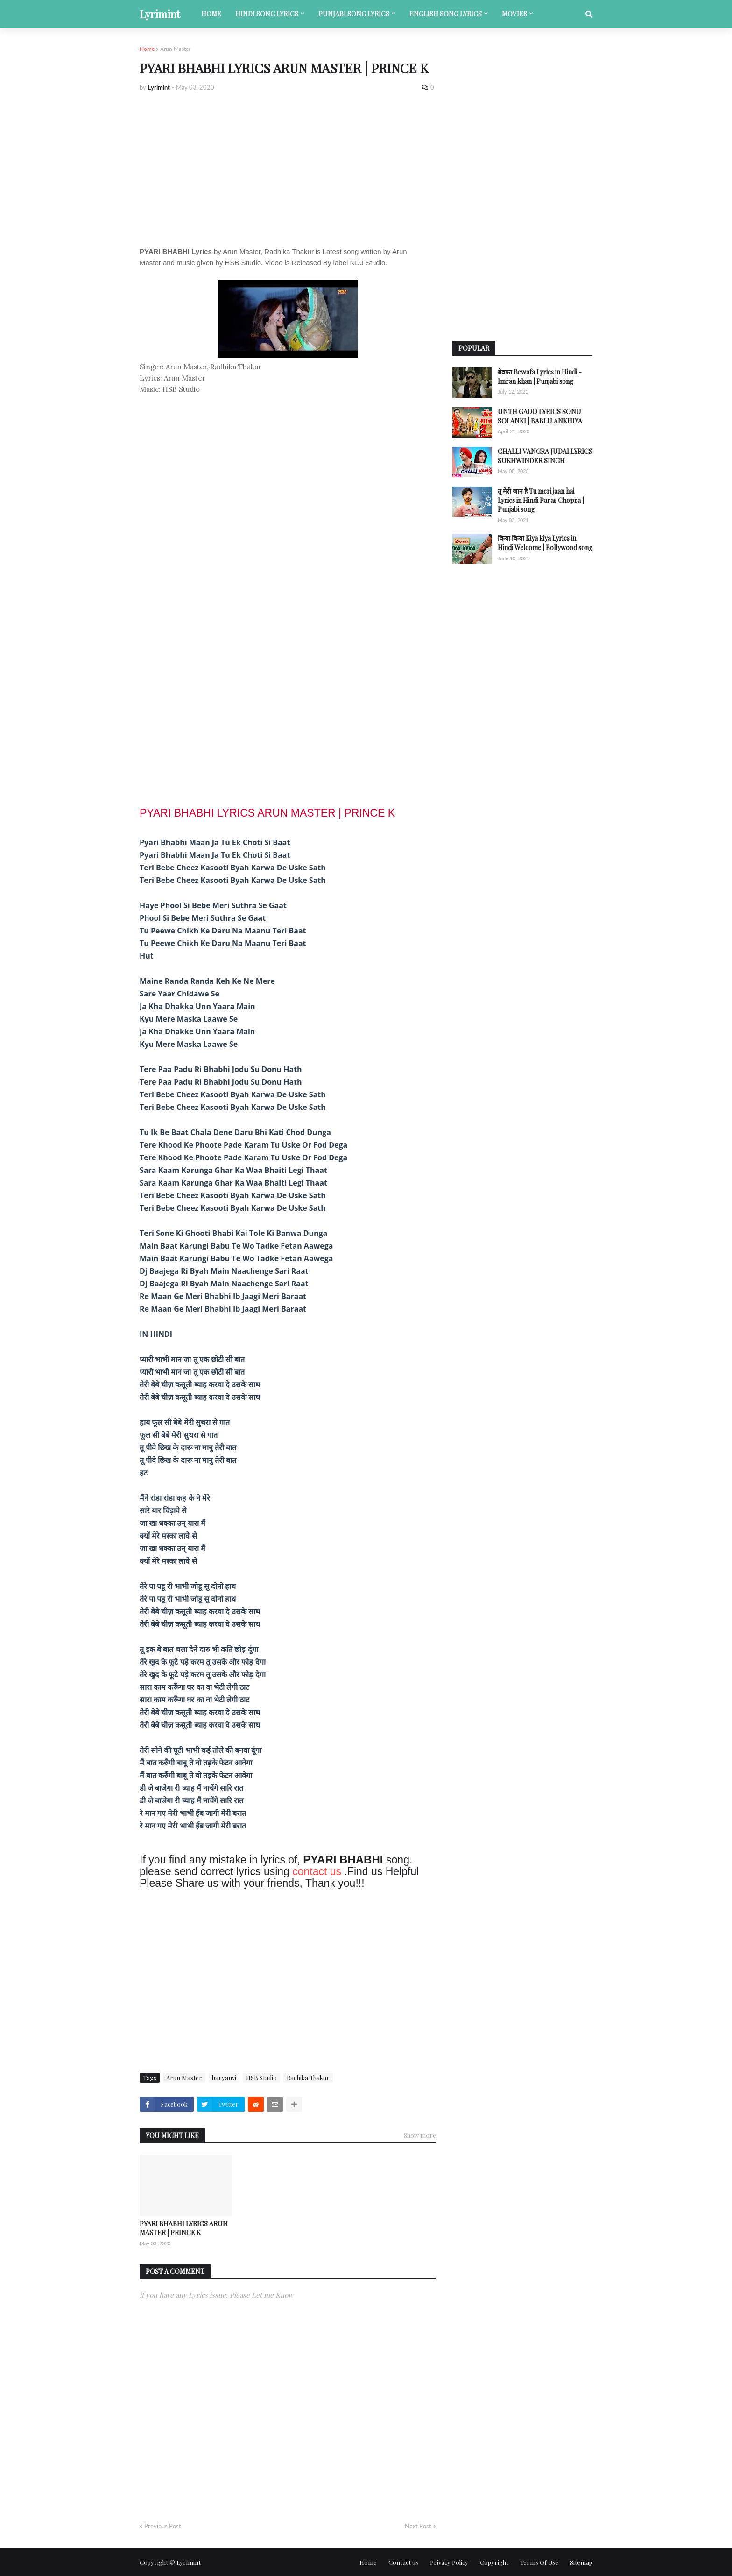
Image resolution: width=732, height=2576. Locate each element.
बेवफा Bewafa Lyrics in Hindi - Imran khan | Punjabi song (540, 376)
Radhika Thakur (308, 2078)
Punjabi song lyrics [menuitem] (353, 13)
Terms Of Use (539, 2562)
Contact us (403, 2562)
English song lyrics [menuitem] (445, 13)
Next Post (418, 2526)
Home (147, 48)
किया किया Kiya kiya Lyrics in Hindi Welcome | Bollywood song (545, 543)
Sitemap (581, 2562)
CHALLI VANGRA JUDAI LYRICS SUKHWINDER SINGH (545, 456)
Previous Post (162, 2526)
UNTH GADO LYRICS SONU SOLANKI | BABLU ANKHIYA (540, 416)
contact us (316, 1871)
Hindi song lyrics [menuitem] (266, 13)
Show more (420, 2135)
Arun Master (175, 48)
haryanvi (224, 2078)
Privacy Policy (449, 2562)
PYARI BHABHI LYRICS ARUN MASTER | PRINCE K (184, 2228)
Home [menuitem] (211, 13)
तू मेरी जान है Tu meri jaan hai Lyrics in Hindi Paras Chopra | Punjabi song (541, 500)
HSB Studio (261, 2078)
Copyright (494, 2562)
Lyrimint (160, 14)
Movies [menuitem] (514, 13)
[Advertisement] (288, 169)
